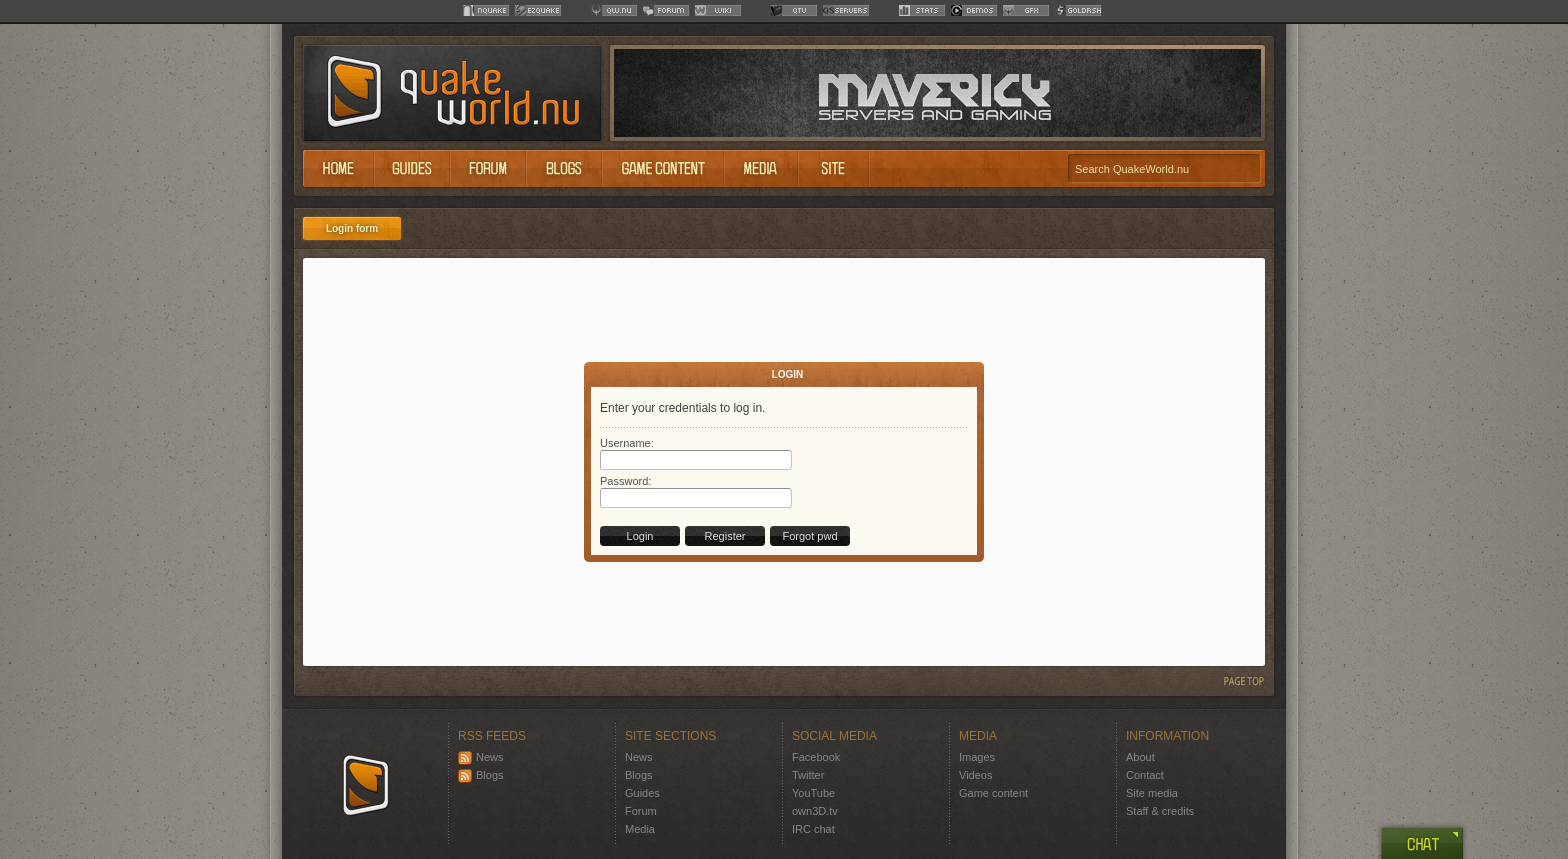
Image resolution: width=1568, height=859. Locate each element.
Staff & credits (1160, 811)
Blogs (481, 775)
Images (977, 757)
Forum (641, 811)
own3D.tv (815, 811)
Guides (642, 793)
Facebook (816, 757)
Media (640, 829)
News (481, 757)
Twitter (808, 775)
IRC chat (813, 829)
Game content (993, 793)
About (1140, 757)
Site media (1152, 793)
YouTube (813, 793)
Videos (975, 775)
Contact (1145, 775)
